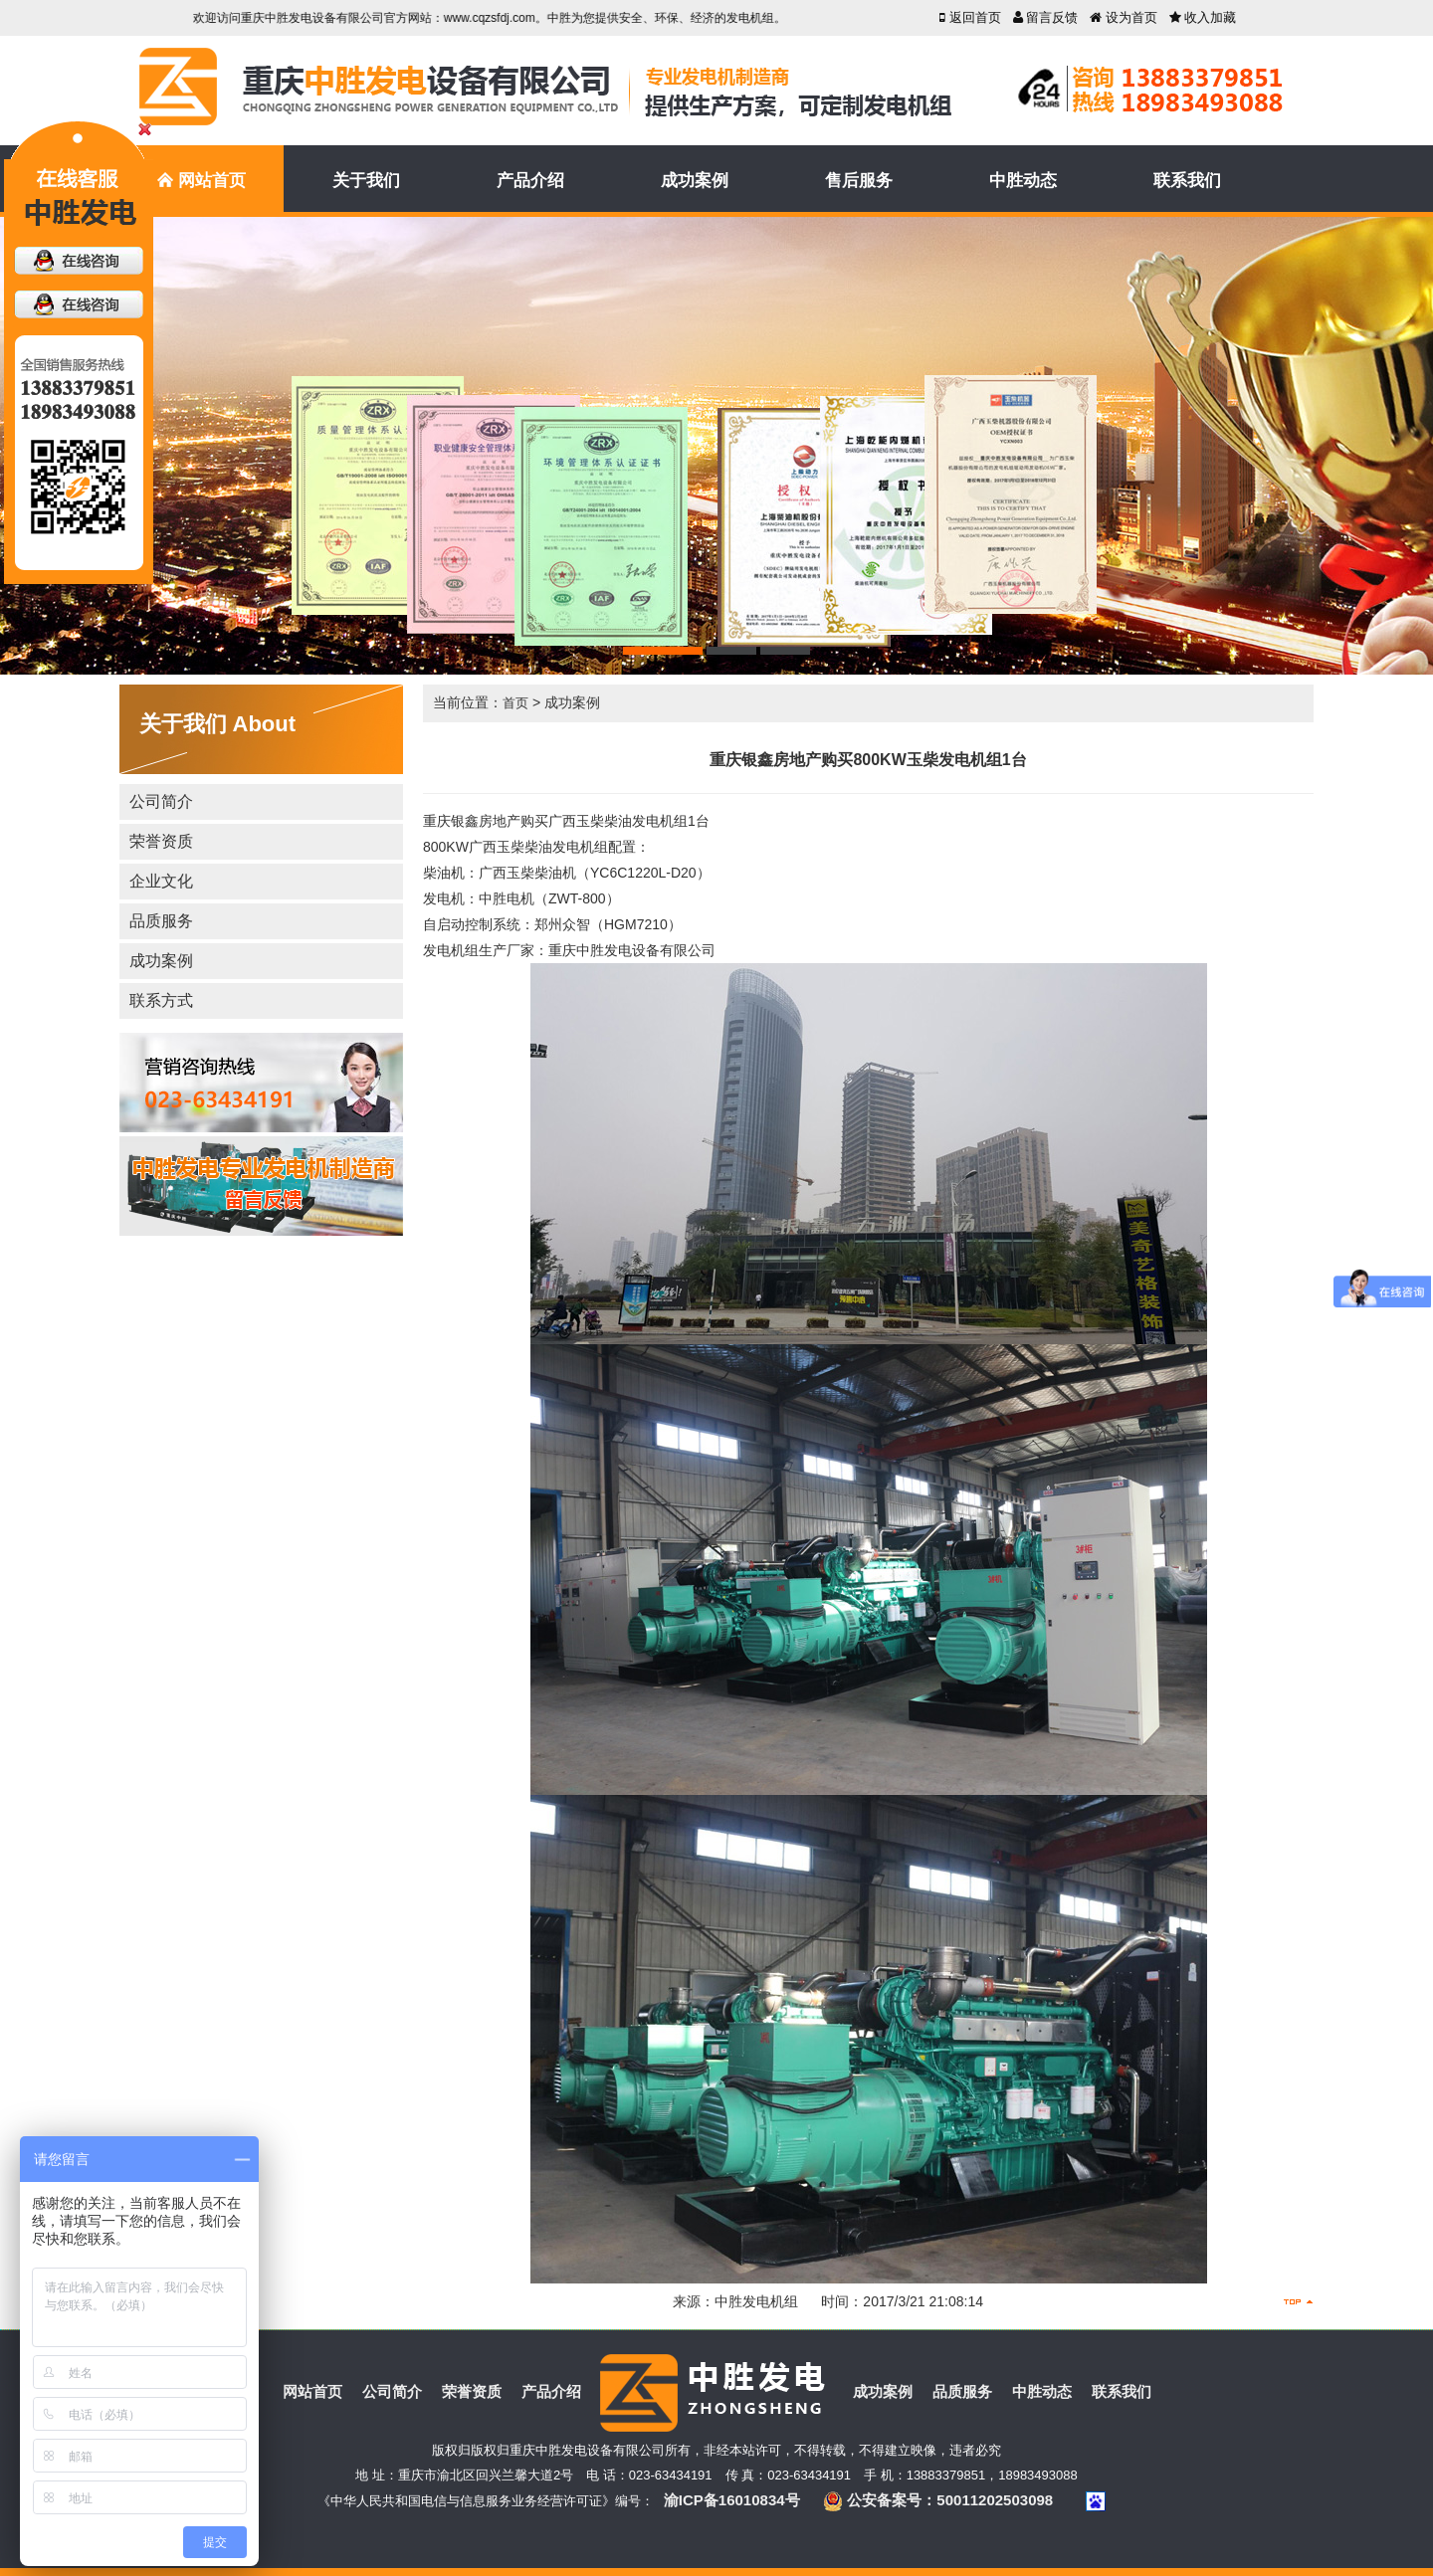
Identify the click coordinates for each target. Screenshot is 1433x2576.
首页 (515, 702)
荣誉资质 (161, 841)
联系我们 (1187, 180)
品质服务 (161, 920)
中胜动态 (1023, 180)
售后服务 (859, 180)
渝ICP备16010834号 (732, 2499)
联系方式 (161, 1000)
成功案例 (694, 180)
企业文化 (161, 881)
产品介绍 (530, 180)
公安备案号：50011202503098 (938, 2499)
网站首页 (201, 181)
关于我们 (366, 180)
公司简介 (161, 801)
